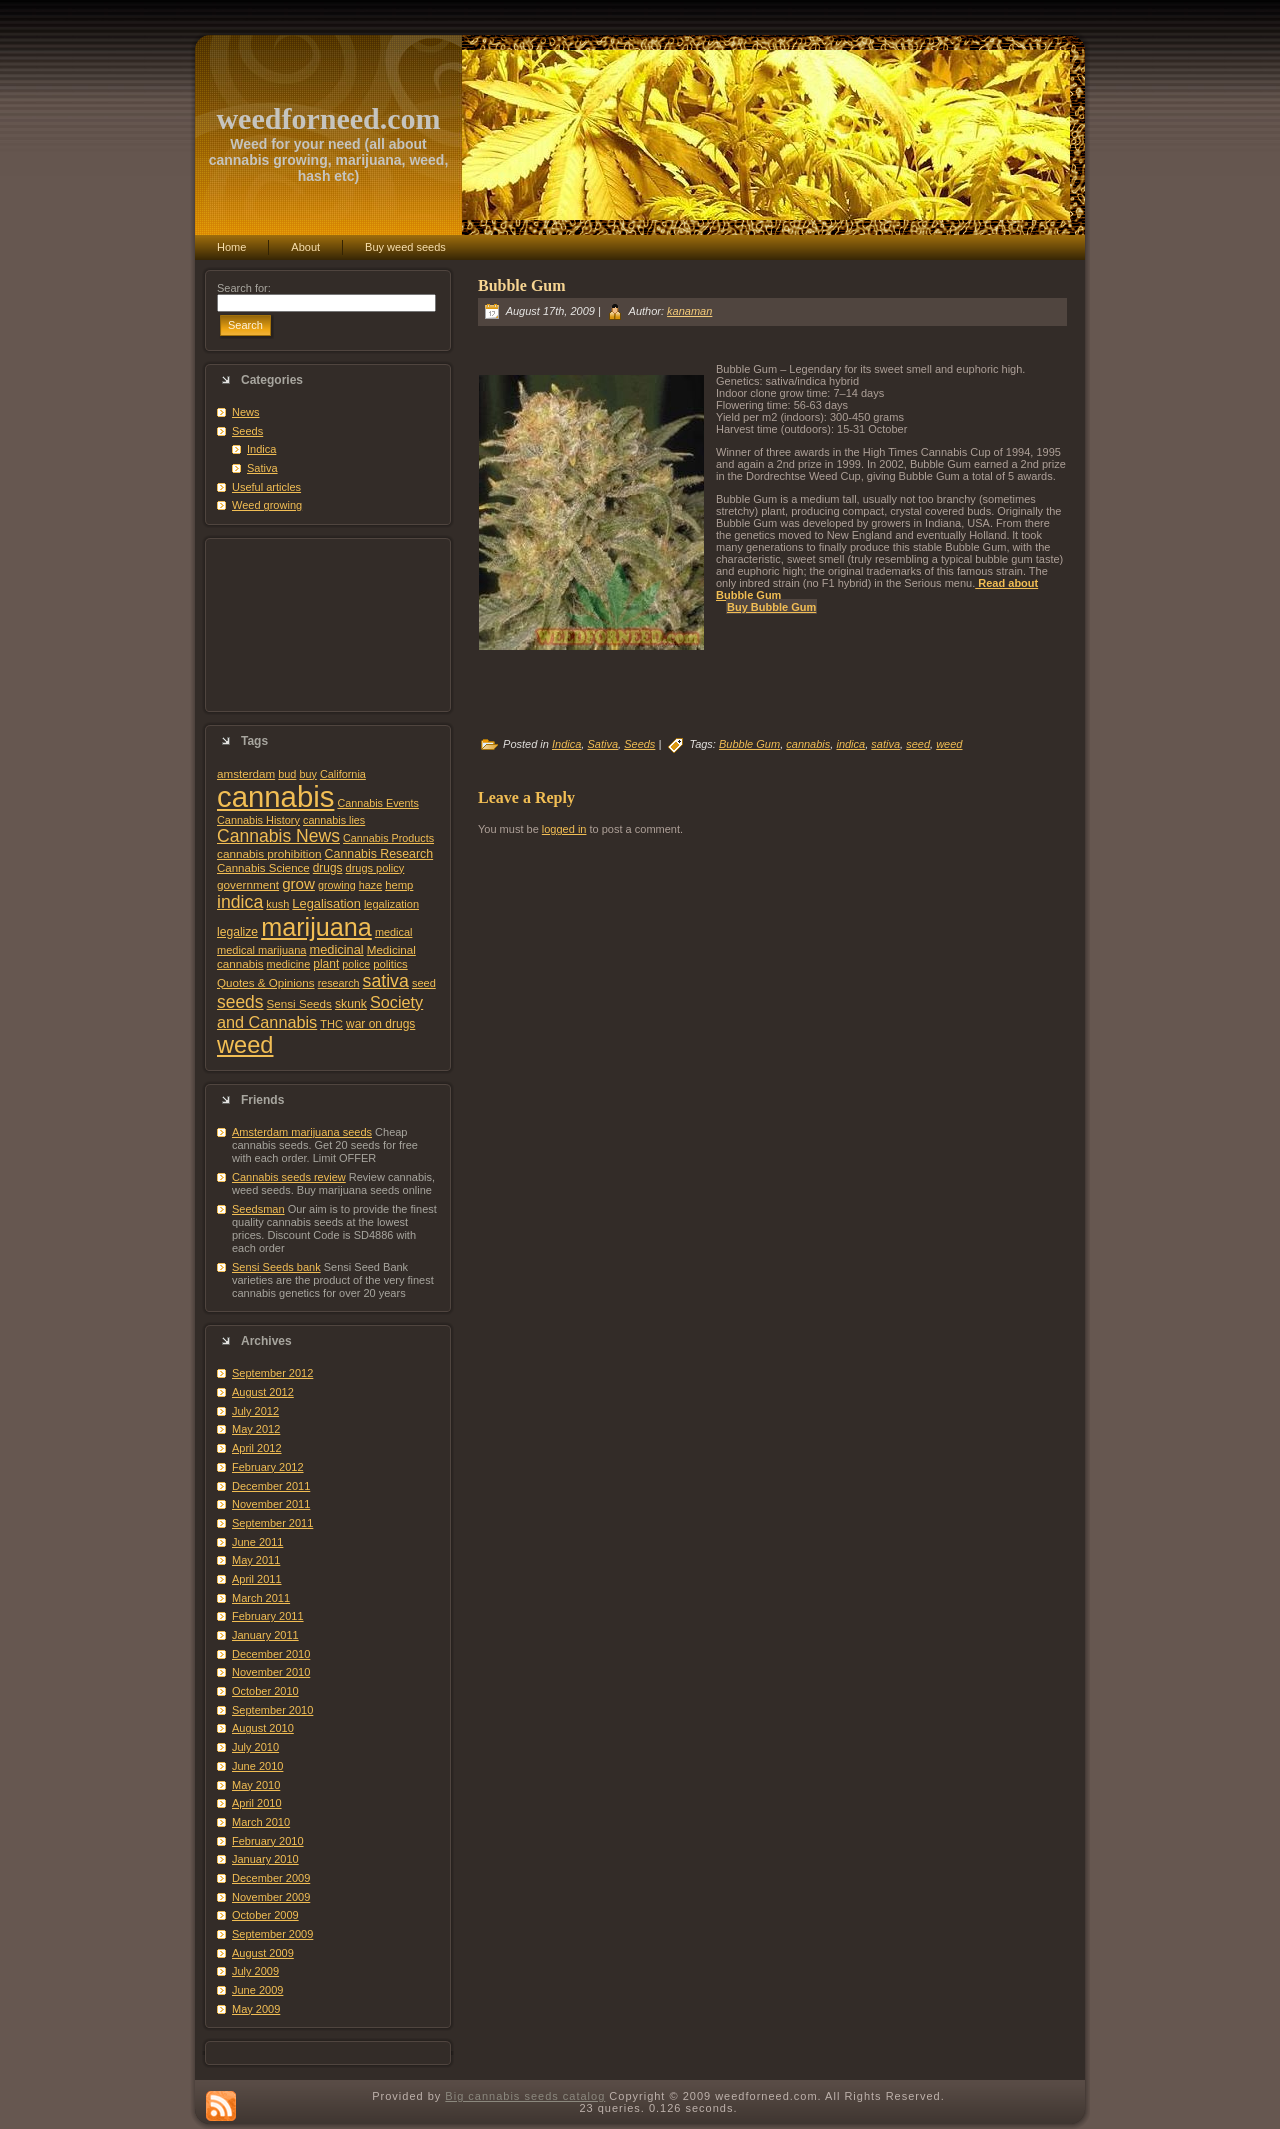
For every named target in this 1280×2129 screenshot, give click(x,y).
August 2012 (263, 1392)
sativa (386, 981)
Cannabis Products (388, 838)
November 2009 (271, 1897)
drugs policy (375, 868)
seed (424, 983)
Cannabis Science (263, 868)
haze (370, 885)
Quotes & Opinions (266, 982)
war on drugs (380, 1024)
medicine (289, 964)
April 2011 (257, 1579)
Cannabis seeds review (289, 1177)
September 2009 (272, 1934)
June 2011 (257, 1542)
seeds (240, 1002)
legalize (237, 932)
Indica (261, 449)
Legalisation (326, 903)
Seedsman (258, 1209)
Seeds (247, 431)
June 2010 (257, 1766)
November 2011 (271, 1504)
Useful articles (266, 487)
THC (331, 1024)
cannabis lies (334, 820)
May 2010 (256, 1785)
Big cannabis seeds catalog (525, 2096)
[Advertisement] (328, 625)
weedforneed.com (328, 118)
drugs (328, 868)
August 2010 (263, 1728)
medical (394, 932)
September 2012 (272, 1373)
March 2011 (261, 1598)
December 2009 (271, 1878)
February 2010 (268, 1841)
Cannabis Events (377, 803)
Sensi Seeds (299, 1003)
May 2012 (256, 1429)
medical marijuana (261, 950)
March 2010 (261, 1822)
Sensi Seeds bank (276, 1267)
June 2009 (257, 1990)
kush (277, 904)
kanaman (689, 311)
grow (298, 883)
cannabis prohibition (269, 853)
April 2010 (257, 1803)
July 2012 (255, 1411)
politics (390, 964)
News (246, 412)
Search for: (244, 288)
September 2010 (272, 1710)
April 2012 (257, 1448)
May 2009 (256, 2009)
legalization (391, 904)
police (356, 964)
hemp (399, 885)
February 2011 (268, 1616)
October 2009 (265, 1915)
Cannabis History (258, 820)
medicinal (336, 949)
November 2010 (271, 1672)
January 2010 (265, 1859)
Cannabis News (278, 836)
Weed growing (267, 505)
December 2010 (271, 1654)
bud (287, 774)
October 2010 (265, 1691)
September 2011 (272, 1523)
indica (240, 902)
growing (337, 885)
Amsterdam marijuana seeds (302, 1132)
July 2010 (255, 1747)
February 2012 (268, 1467)
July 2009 (255, 1971)
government (248, 884)
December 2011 (271, 1486)
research (339, 983)
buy (307, 774)
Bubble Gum (522, 285)
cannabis (275, 796)
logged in (564, 829)
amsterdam (246, 773)
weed (245, 1045)
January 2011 (265, 1635)
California (343, 774)
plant (326, 964)
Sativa (262, 468)
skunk (351, 1004)
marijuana (316, 927)
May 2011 (256, 1560)
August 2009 (263, 1953)
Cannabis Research (379, 854)
